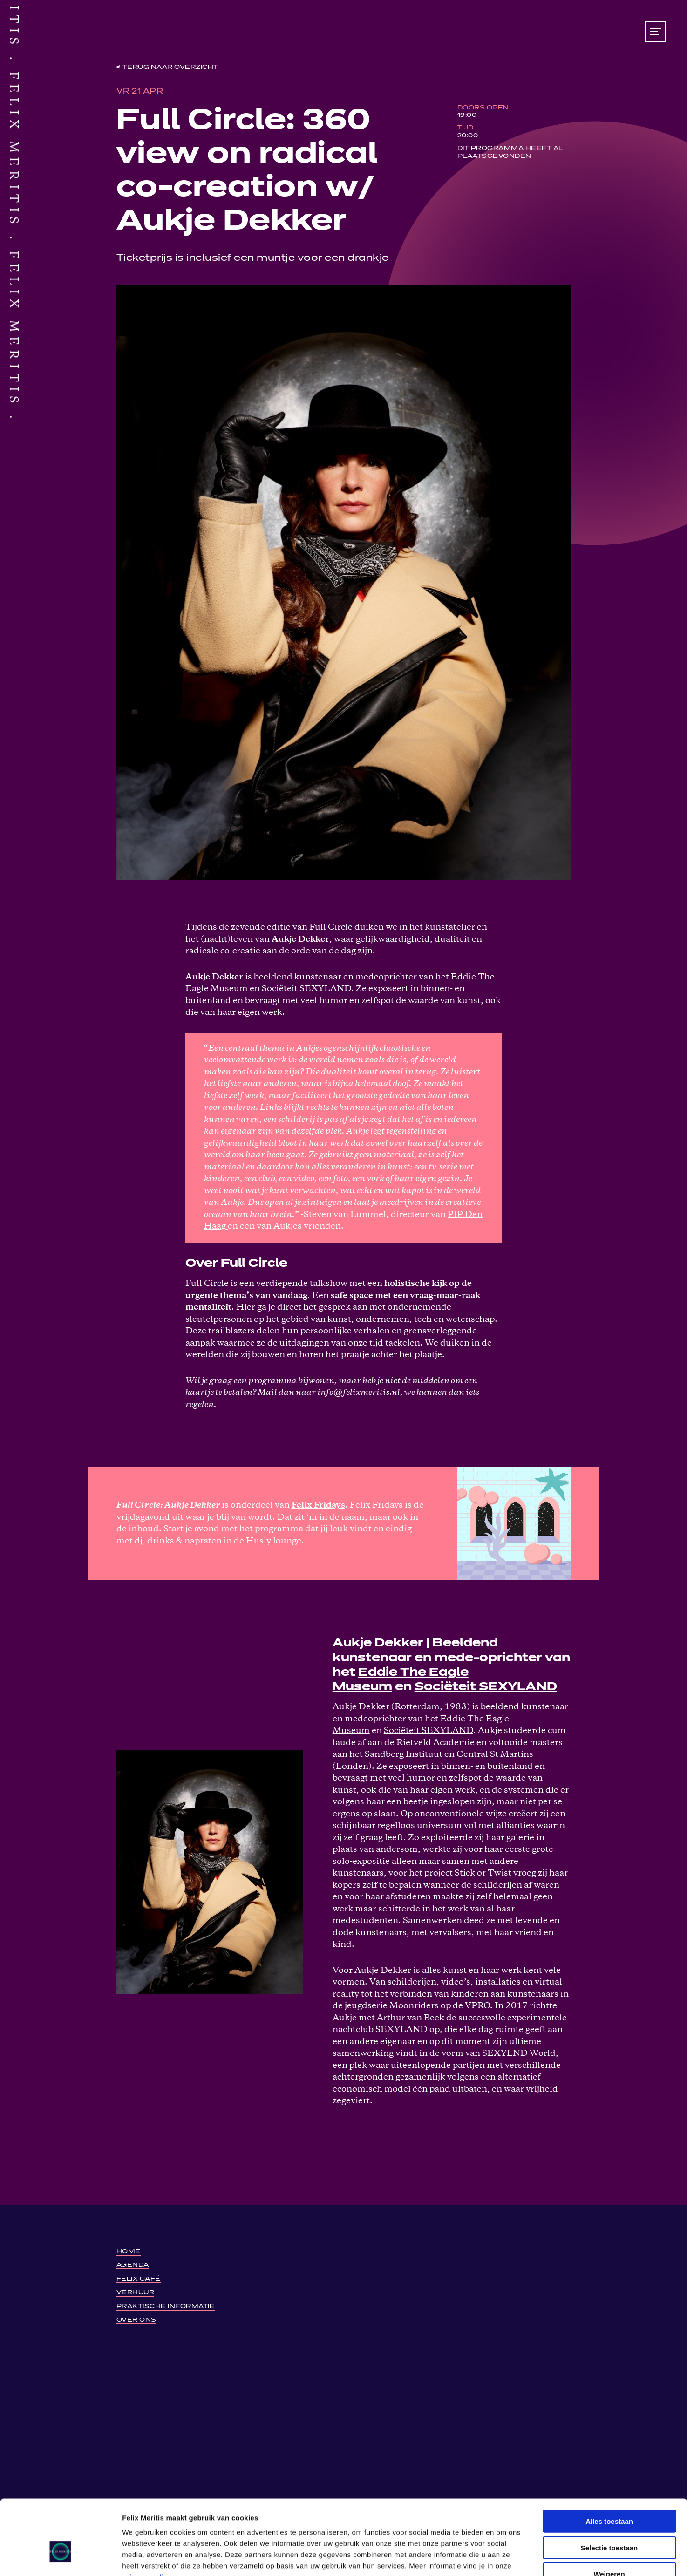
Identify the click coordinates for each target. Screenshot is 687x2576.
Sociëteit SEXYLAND (486, 1686)
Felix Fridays (318, 1505)
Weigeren (609, 2517)
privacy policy (147, 2520)
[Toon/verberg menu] (655, 31)
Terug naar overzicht (170, 67)
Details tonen (503, 2558)
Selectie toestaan (609, 2490)
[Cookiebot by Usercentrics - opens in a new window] (60, 2558)
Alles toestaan (609, 2464)
